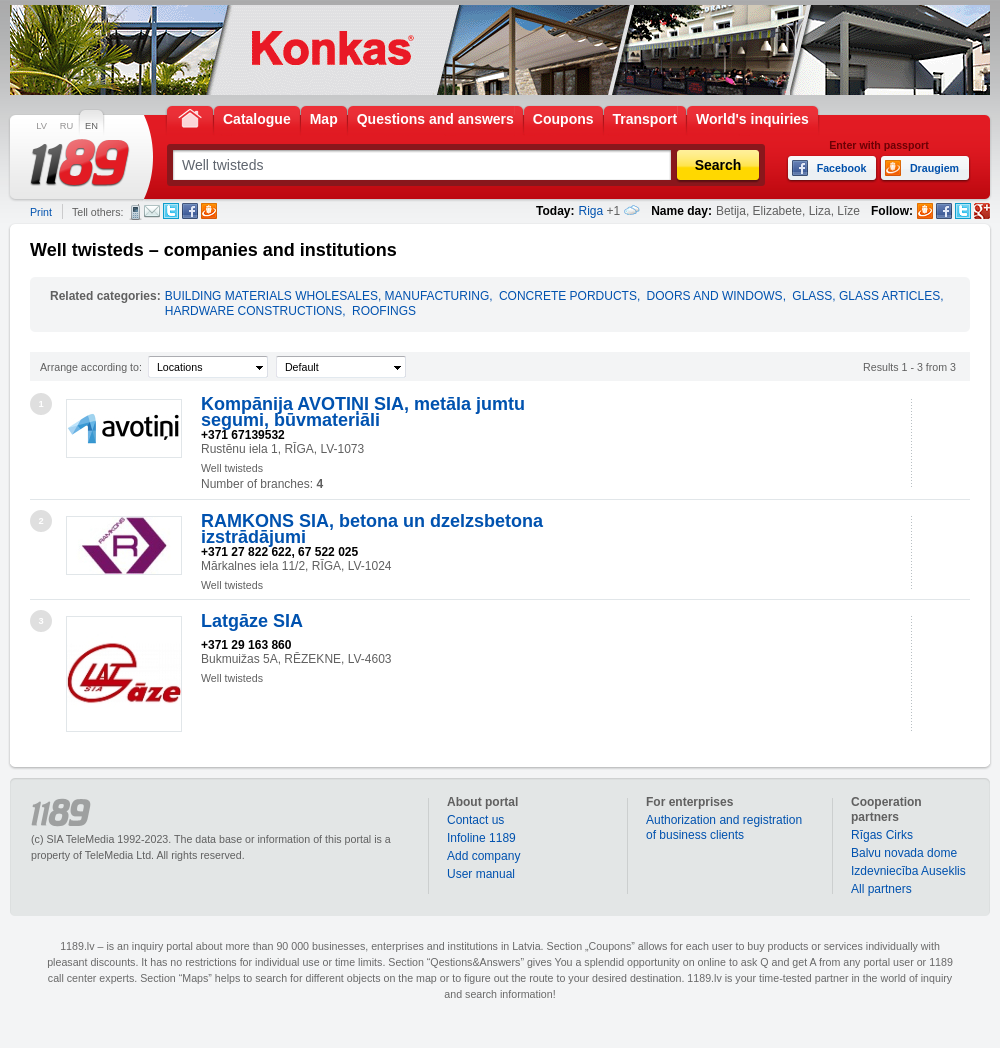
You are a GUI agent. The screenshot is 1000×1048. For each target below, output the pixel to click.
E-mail (152, 211)
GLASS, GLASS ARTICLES (866, 296)
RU (66, 126)
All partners (881, 889)
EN (91, 126)
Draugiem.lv (209, 211)
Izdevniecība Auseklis (908, 871)
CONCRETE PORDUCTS (568, 296)
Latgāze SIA (252, 621)
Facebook (190, 211)
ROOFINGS (384, 311)
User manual (481, 874)
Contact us (475, 820)
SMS (135, 212)
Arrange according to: (91, 367)
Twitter (171, 211)
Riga (591, 211)
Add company (483, 856)
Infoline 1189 (481, 838)
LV (41, 126)
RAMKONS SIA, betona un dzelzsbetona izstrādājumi (372, 529)
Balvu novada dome (904, 853)
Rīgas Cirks (882, 835)
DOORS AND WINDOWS (715, 296)
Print (41, 212)
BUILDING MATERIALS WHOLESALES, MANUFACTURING (327, 296)
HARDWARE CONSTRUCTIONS (254, 311)
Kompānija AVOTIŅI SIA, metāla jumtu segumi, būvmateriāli (363, 412)
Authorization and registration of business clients (724, 827)
